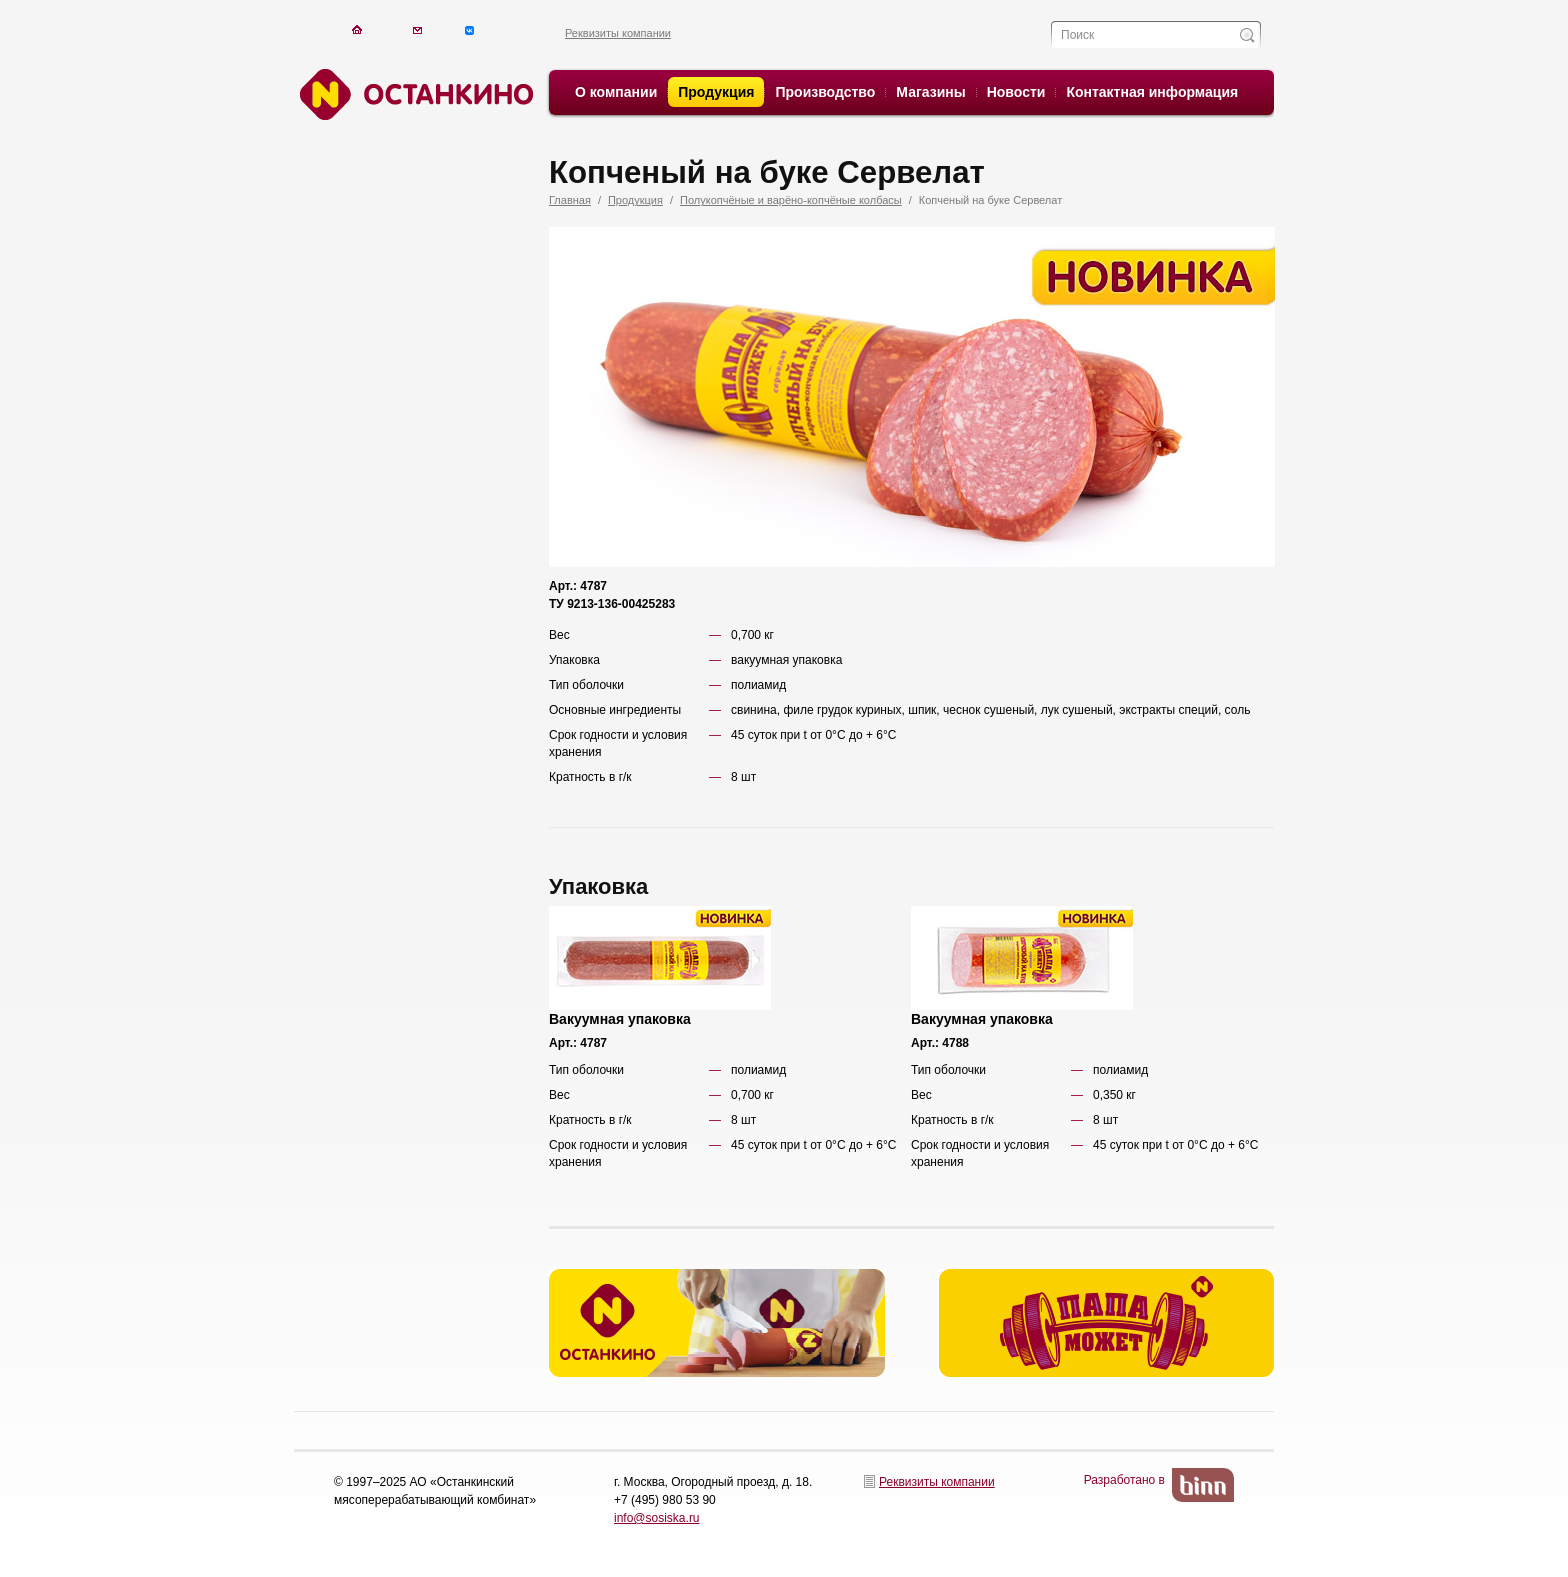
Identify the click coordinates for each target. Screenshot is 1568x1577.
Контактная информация (1152, 92)
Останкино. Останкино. (413, 94)
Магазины (930, 92)
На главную (356, 30)
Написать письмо (417, 30)
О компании (616, 92)
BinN (1203, 1485)
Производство (825, 92)
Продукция (716, 92)
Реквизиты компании (618, 33)
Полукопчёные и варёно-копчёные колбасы (791, 200)
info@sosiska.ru (657, 1518)
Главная (570, 200)
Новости (1016, 92)
